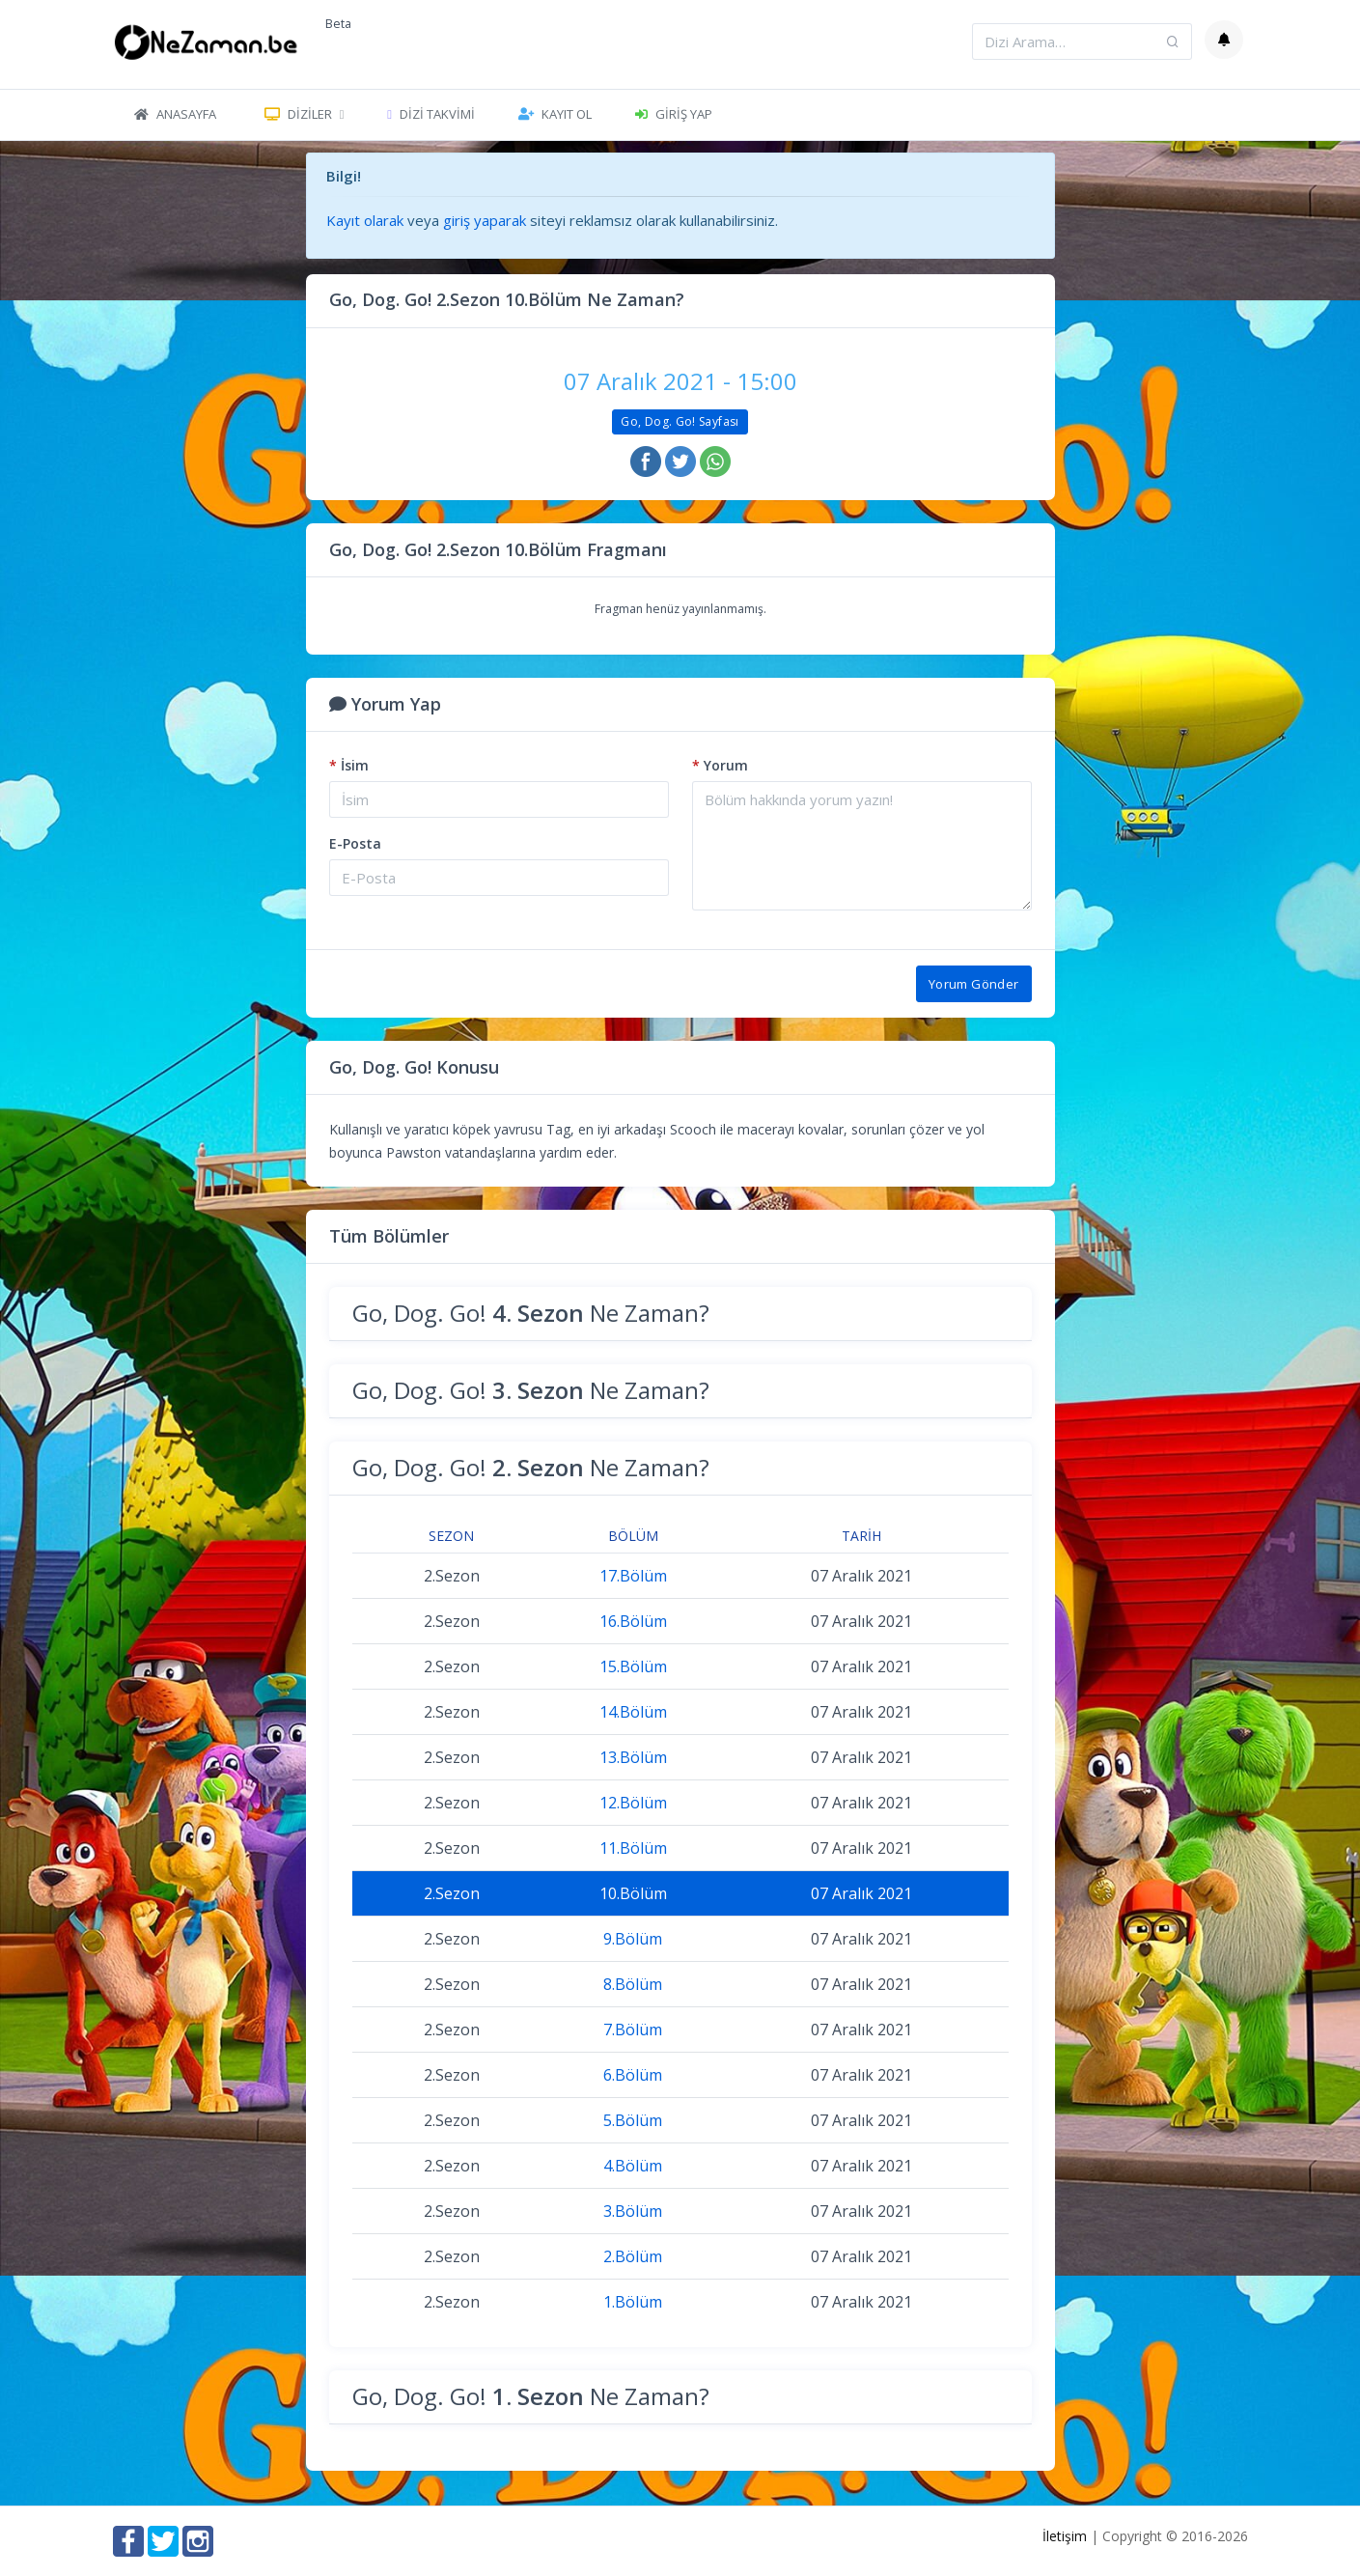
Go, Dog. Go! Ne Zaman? (530, 1313)
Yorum (720, 765)
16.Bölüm (633, 1621)
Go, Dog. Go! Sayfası (679, 421)
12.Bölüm (633, 1802)
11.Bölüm (633, 1848)
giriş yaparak (484, 220)
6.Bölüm (632, 2075)
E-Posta (355, 843)
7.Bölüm (632, 2029)
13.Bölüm (633, 1757)
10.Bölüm (633, 1893)
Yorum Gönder (974, 984)
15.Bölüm (633, 1666)
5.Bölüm (632, 2120)
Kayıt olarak (364, 220)
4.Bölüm (632, 2165)
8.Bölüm (632, 1984)
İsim (349, 765)
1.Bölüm (632, 2301)
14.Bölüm (633, 1711)
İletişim (1064, 2536)
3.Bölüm (632, 2211)
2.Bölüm (632, 2256)
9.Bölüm (632, 1938)
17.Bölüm (633, 1575)
